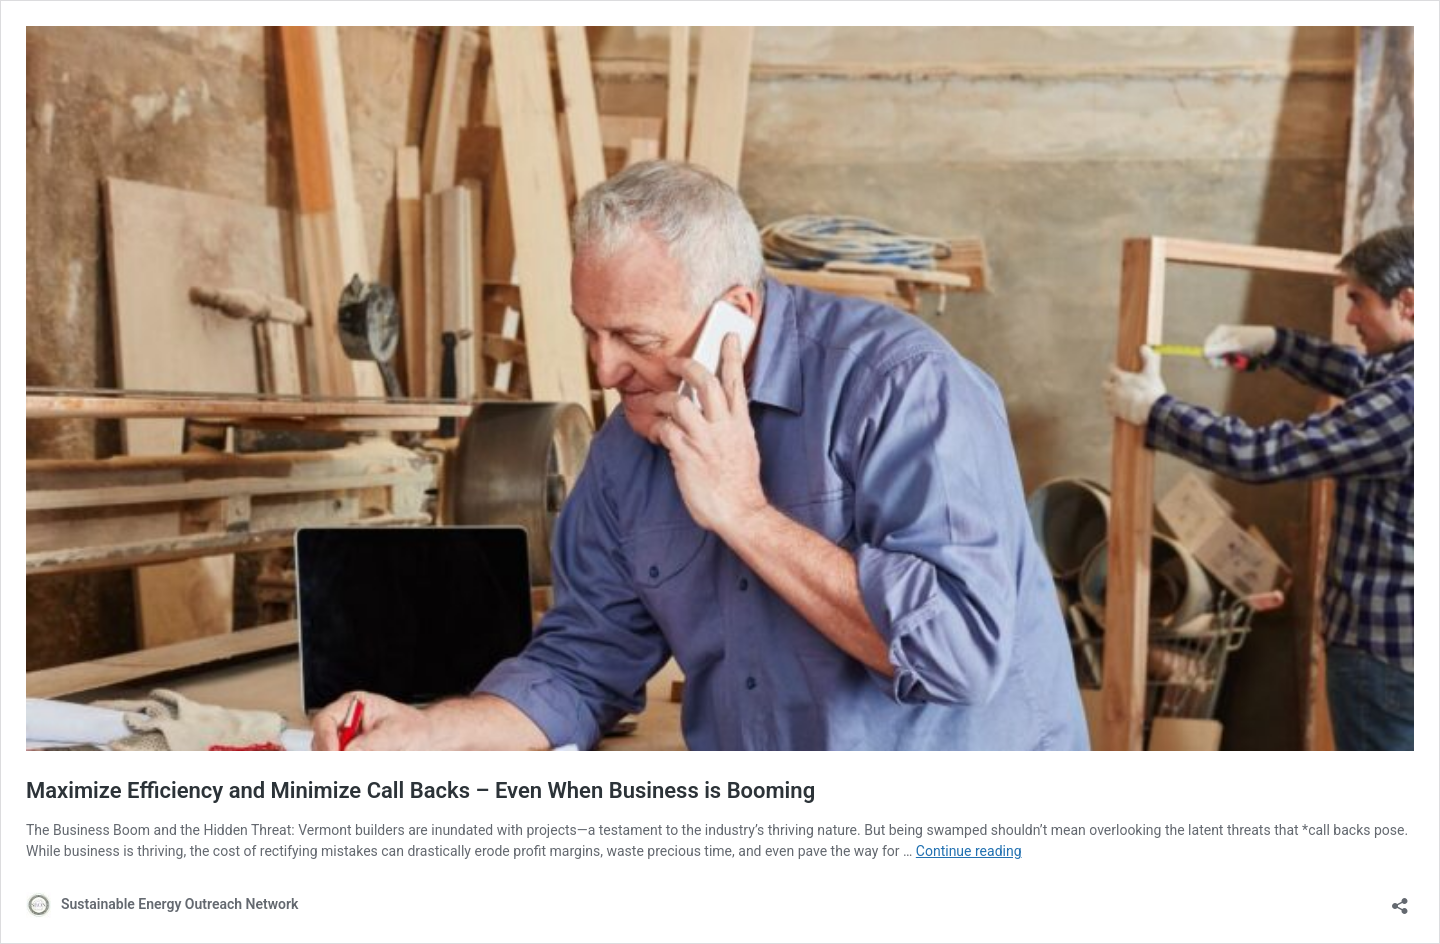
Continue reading (969, 851)
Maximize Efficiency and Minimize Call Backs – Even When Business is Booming (420, 790)
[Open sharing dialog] (1400, 899)
